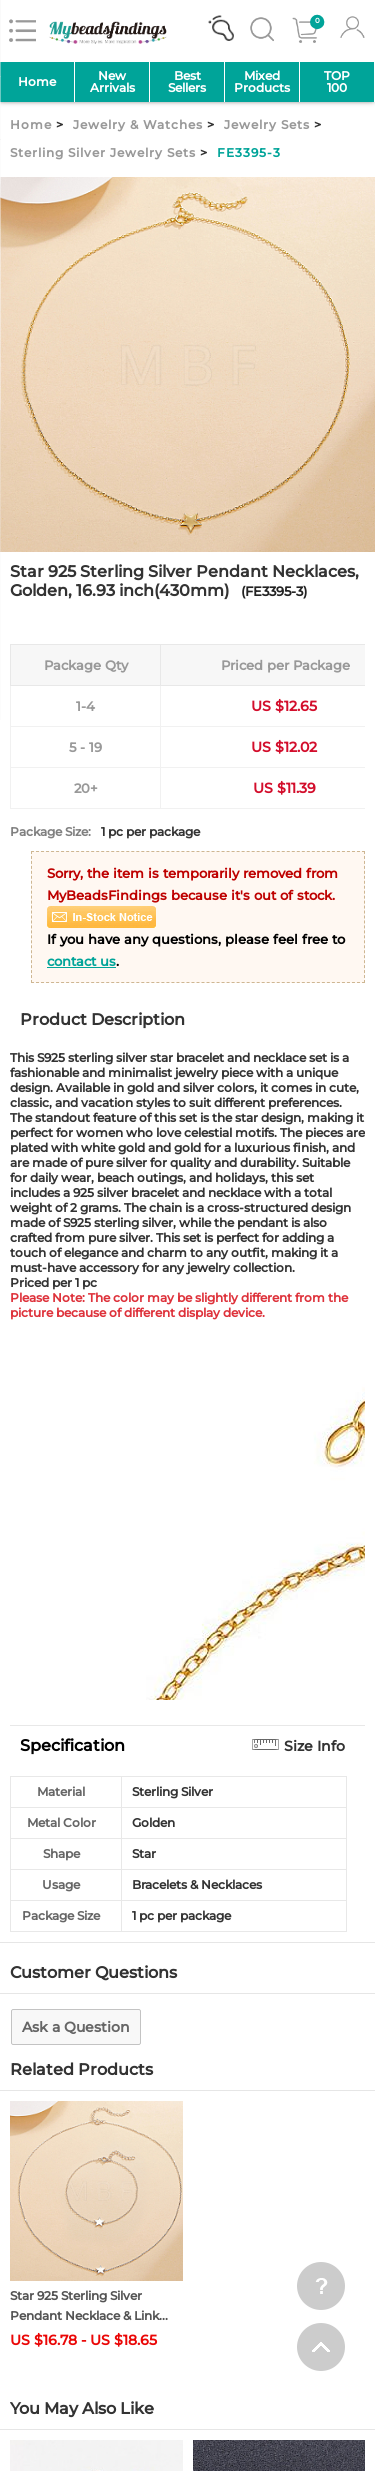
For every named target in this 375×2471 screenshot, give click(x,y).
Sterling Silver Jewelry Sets (103, 152)
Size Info (314, 1746)
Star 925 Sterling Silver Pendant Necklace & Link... (89, 2305)
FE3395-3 (249, 152)
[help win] (321, 2286)
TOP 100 (337, 81)
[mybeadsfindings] (108, 43)
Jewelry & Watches (138, 124)
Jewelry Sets (267, 124)
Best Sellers (187, 81)
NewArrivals (112, 81)
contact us (81, 961)
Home (37, 81)
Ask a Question (76, 2027)
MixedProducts (262, 81)
